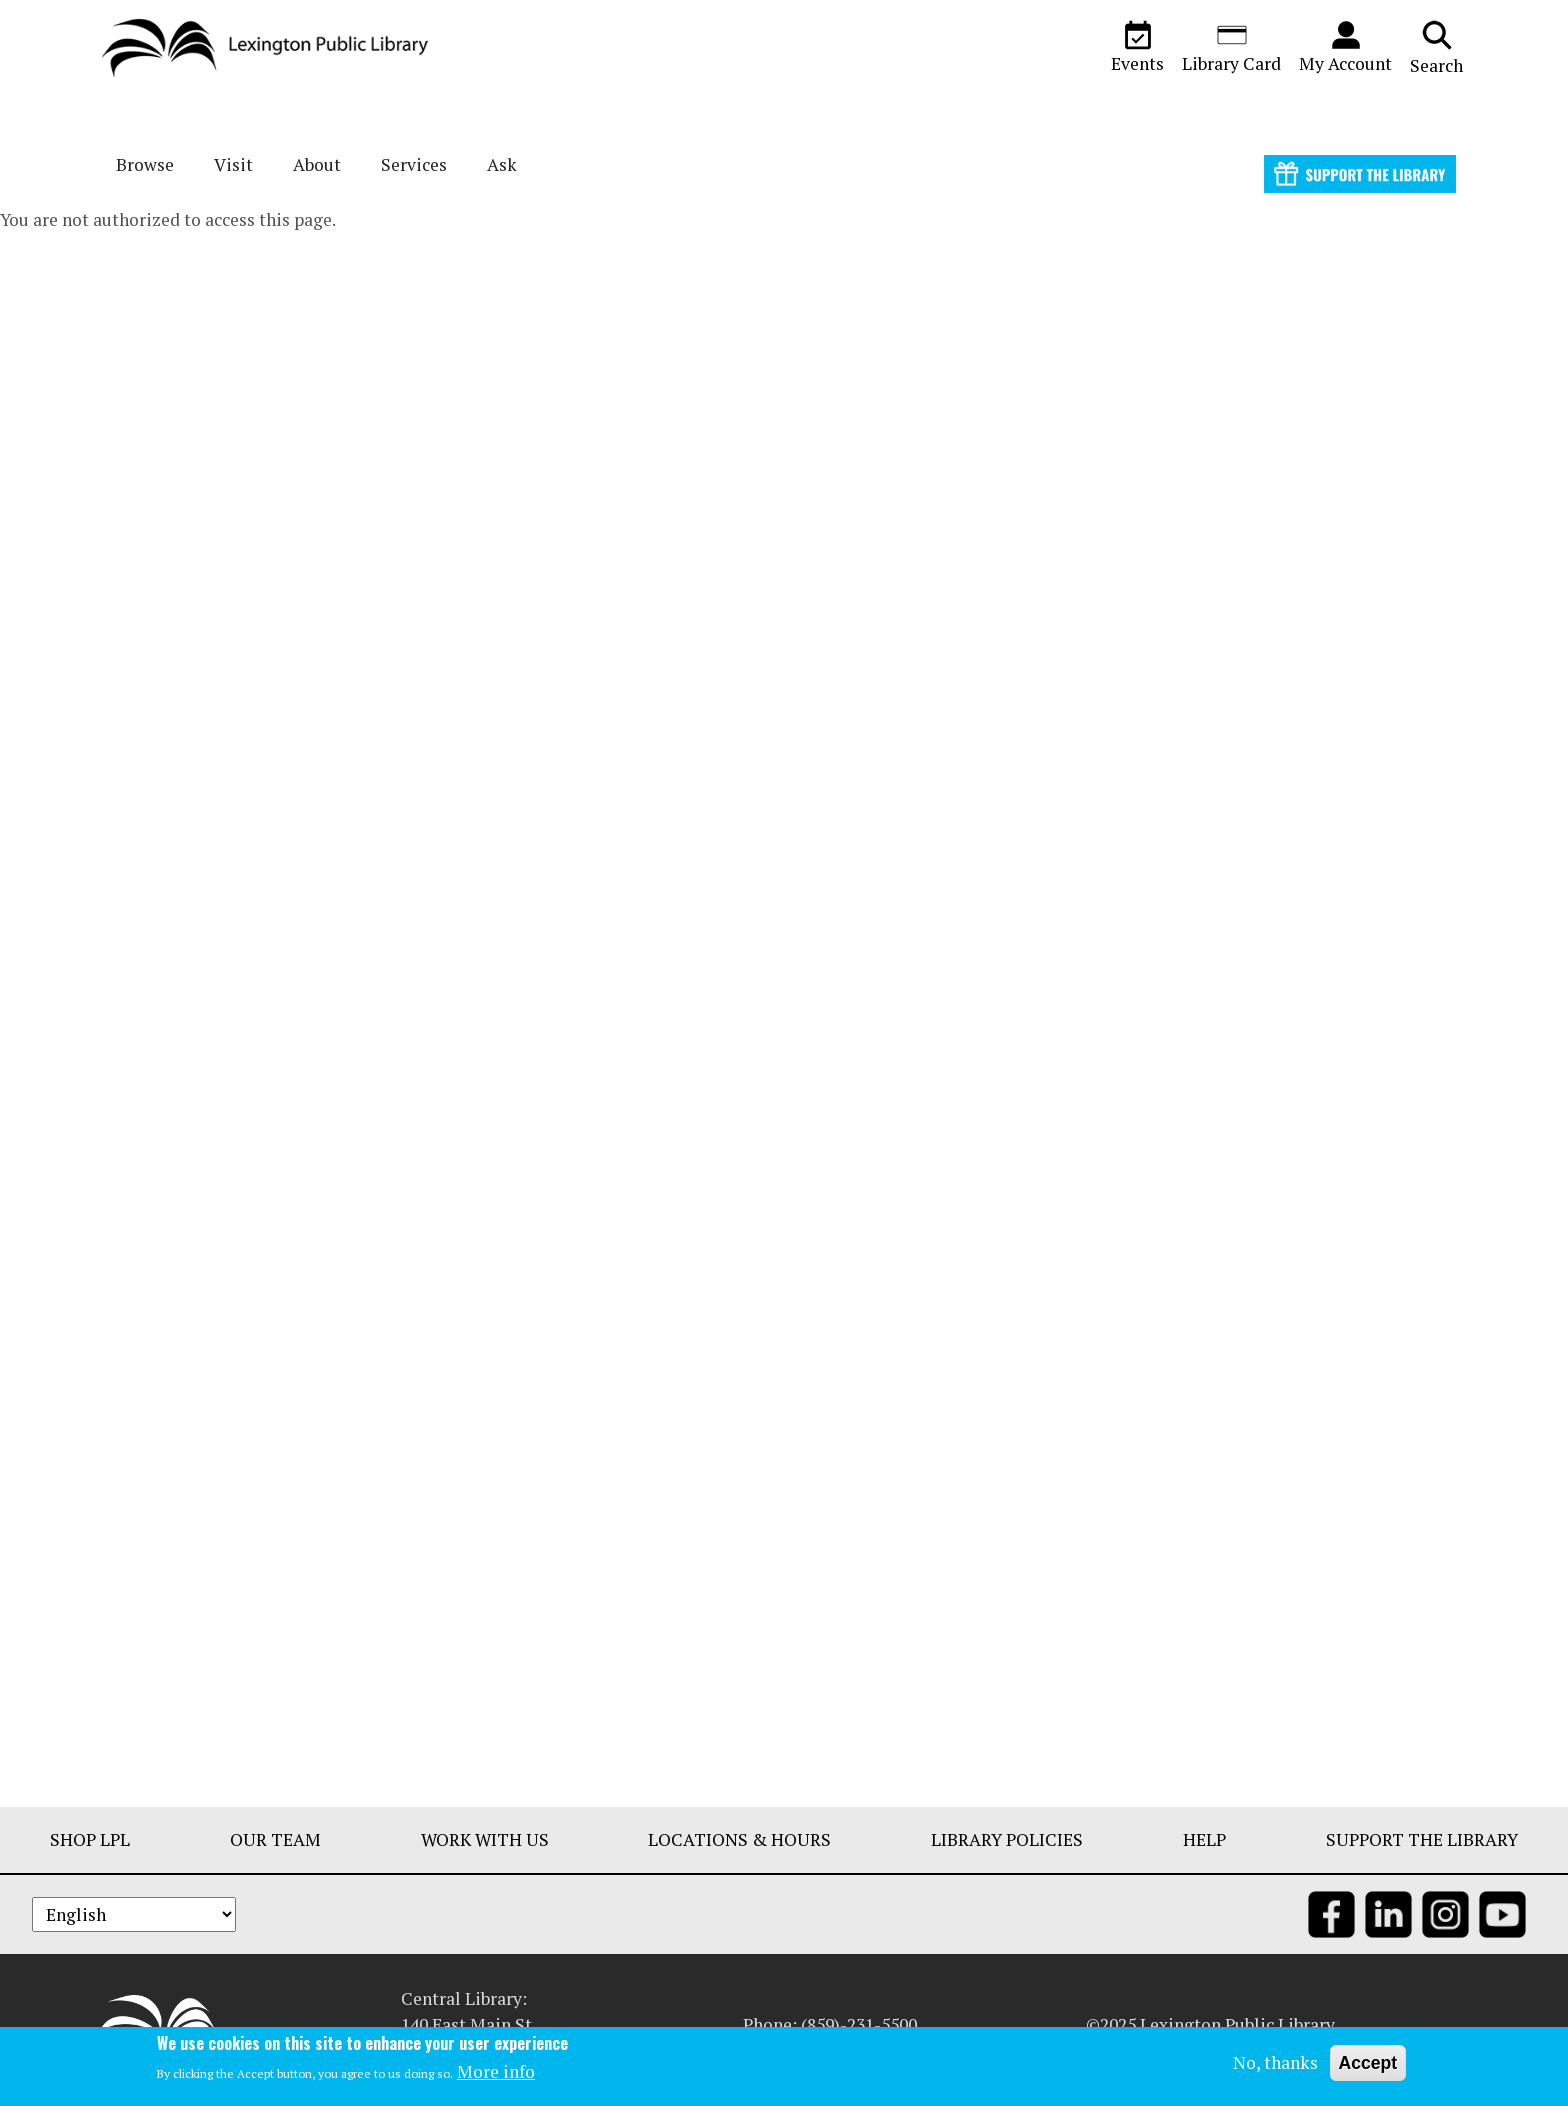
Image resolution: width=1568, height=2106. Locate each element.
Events (1137, 47)
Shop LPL (90, 1847)
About (317, 176)
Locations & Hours (739, 1847)
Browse (145, 176)
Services (414, 176)
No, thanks (1275, 2062)
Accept (1368, 2063)
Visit (233, 176)
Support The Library (1422, 1847)
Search (1436, 47)
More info (496, 2071)
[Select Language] (134, 1923)
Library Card (1231, 47)
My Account (1345, 47)
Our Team (275, 1847)
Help (1204, 1847)
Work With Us (485, 1847)
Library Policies (1007, 1847)
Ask (502, 176)
